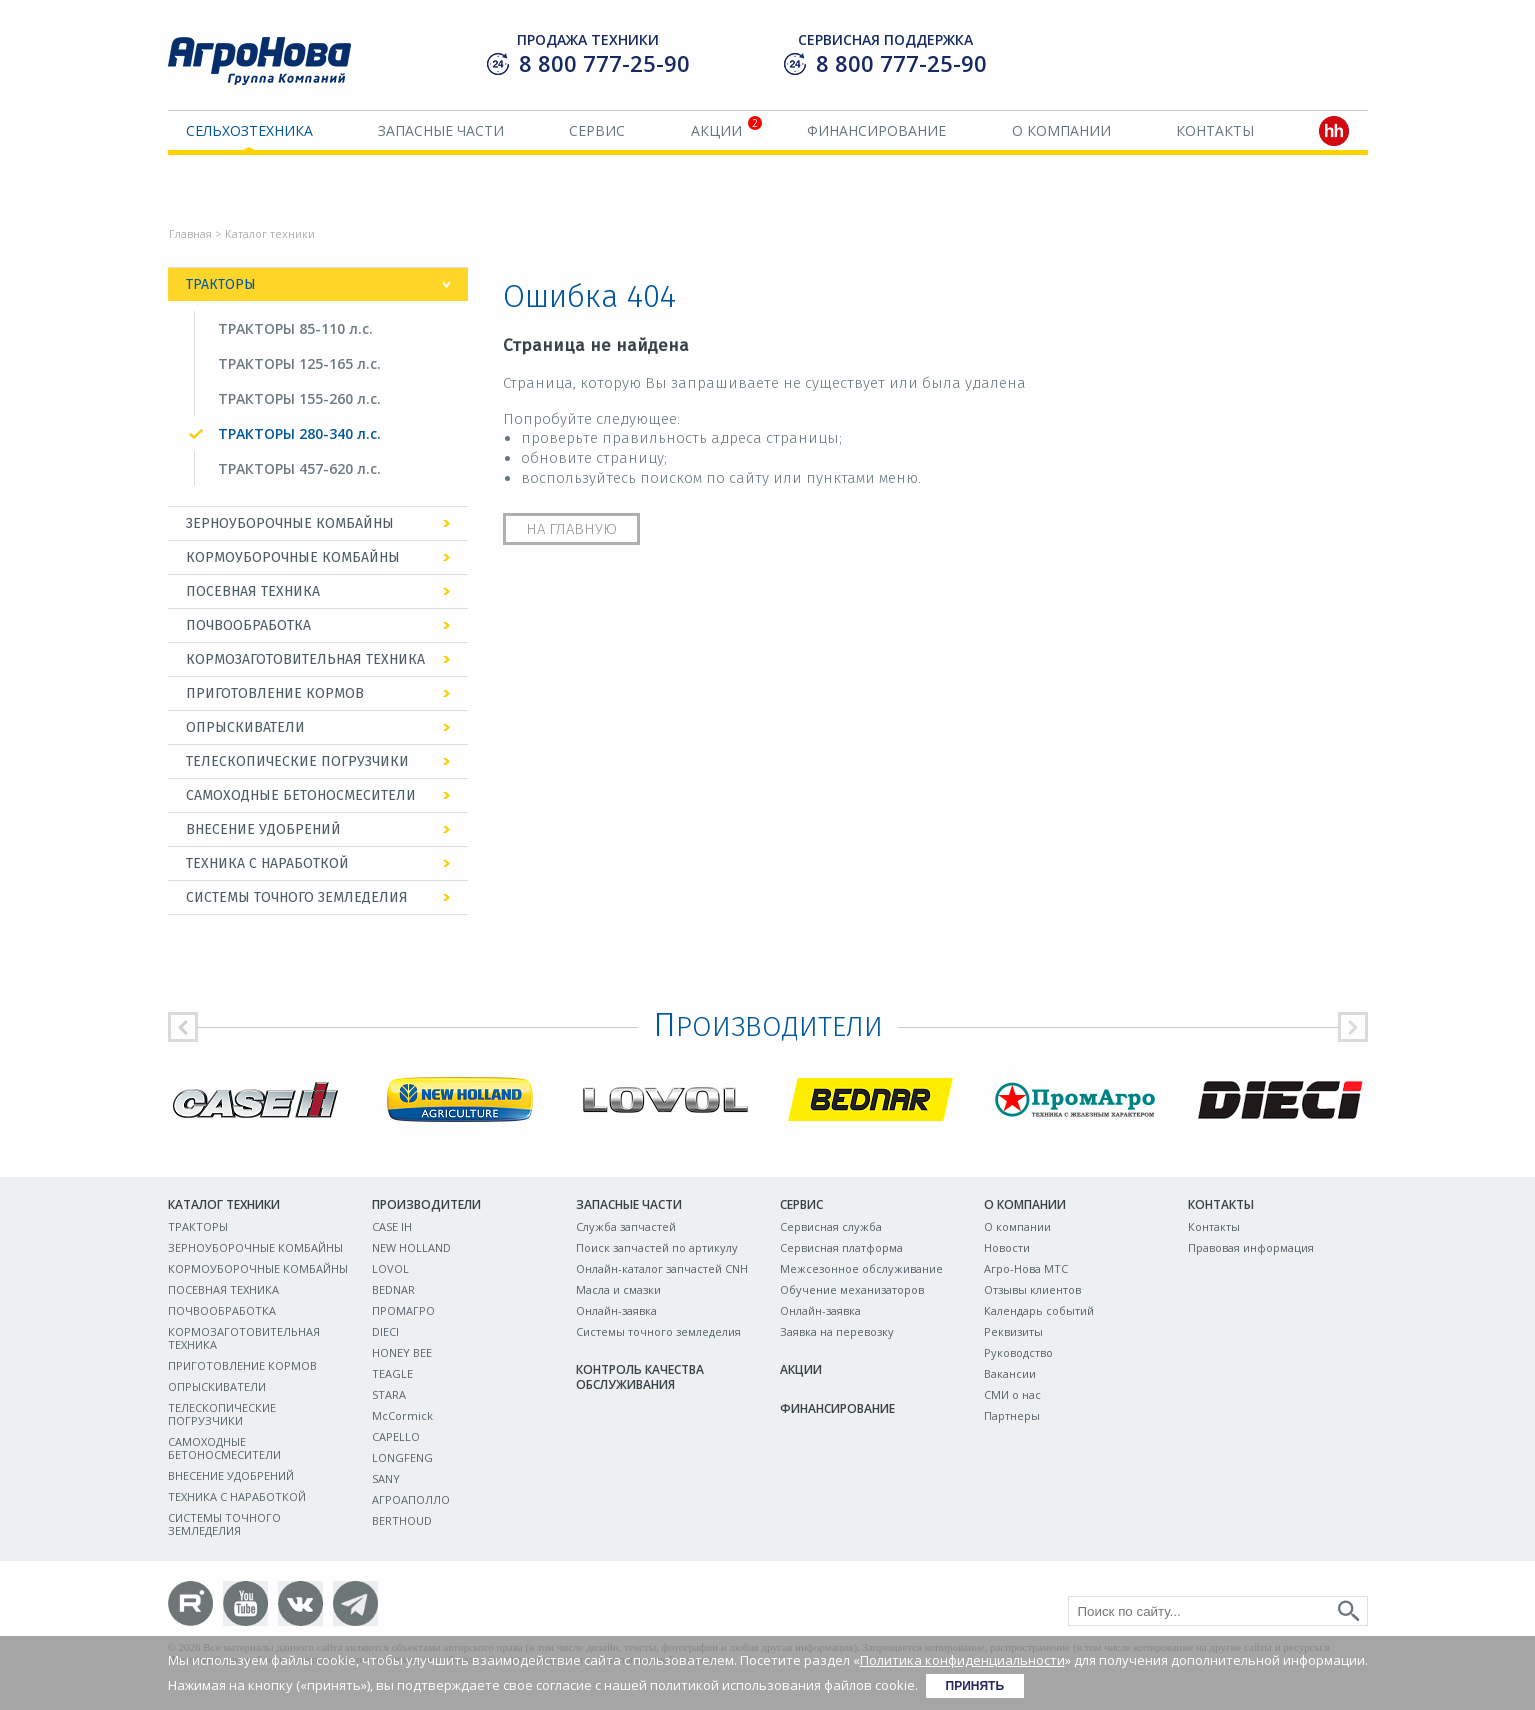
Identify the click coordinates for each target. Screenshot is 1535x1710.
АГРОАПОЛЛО (411, 1499)
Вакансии (1010, 1373)
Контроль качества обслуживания (640, 1377)
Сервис (597, 130)
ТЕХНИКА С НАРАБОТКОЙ (267, 863)
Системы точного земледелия (658, 1331)
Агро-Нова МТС (1026, 1268)
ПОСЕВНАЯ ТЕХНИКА (253, 591)
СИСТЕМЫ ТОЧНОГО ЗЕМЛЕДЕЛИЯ (297, 897)
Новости (1007, 1247)
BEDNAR (393, 1289)
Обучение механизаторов (852, 1289)
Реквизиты (1013, 1331)
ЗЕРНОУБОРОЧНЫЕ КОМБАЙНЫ (290, 523)
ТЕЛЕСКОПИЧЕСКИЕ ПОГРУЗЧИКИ (297, 761)
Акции (716, 130)
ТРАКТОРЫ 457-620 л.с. (299, 468)
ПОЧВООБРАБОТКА (248, 625)
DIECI (385, 1331)
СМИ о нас (1012, 1394)
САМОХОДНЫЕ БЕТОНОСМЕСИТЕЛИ (301, 795)
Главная (190, 233)
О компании (1061, 130)
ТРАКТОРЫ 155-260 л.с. (299, 398)
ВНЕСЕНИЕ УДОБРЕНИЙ (263, 829)
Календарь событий (1039, 1310)
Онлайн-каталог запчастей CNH (662, 1268)
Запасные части (441, 130)
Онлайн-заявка (616, 1310)
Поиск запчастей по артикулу (657, 1247)
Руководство (1018, 1352)
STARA (389, 1394)
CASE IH (392, 1226)
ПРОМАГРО (403, 1310)
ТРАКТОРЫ (221, 284)
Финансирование (876, 130)
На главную (571, 529)
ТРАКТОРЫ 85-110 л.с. (295, 328)
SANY (386, 1478)
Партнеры (1012, 1415)
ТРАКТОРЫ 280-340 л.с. (299, 433)
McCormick (402, 1415)
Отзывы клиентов (1032, 1289)
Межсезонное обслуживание (861, 1268)
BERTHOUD (402, 1520)
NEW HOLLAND (411, 1247)
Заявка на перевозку (837, 1331)
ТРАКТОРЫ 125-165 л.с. (299, 363)
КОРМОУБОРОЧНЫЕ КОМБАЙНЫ (293, 557)
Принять (975, 1686)
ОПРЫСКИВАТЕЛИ (245, 727)
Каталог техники (224, 1204)
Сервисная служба (831, 1226)
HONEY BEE (402, 1352)
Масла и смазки (618, 1289)
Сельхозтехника (249, 130)
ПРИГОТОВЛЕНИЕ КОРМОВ (275, 693)
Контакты (1215, 130)
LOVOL (390, 1268)
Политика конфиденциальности (962, 1660)
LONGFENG (402, 1457)
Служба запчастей (626, 1226)
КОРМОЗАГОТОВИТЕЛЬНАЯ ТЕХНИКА (305, 659)
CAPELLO (396, 1436)
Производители (426, 1204)
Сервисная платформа (841, 1247)
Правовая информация (1251, 1247)
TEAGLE (392, 1373)
